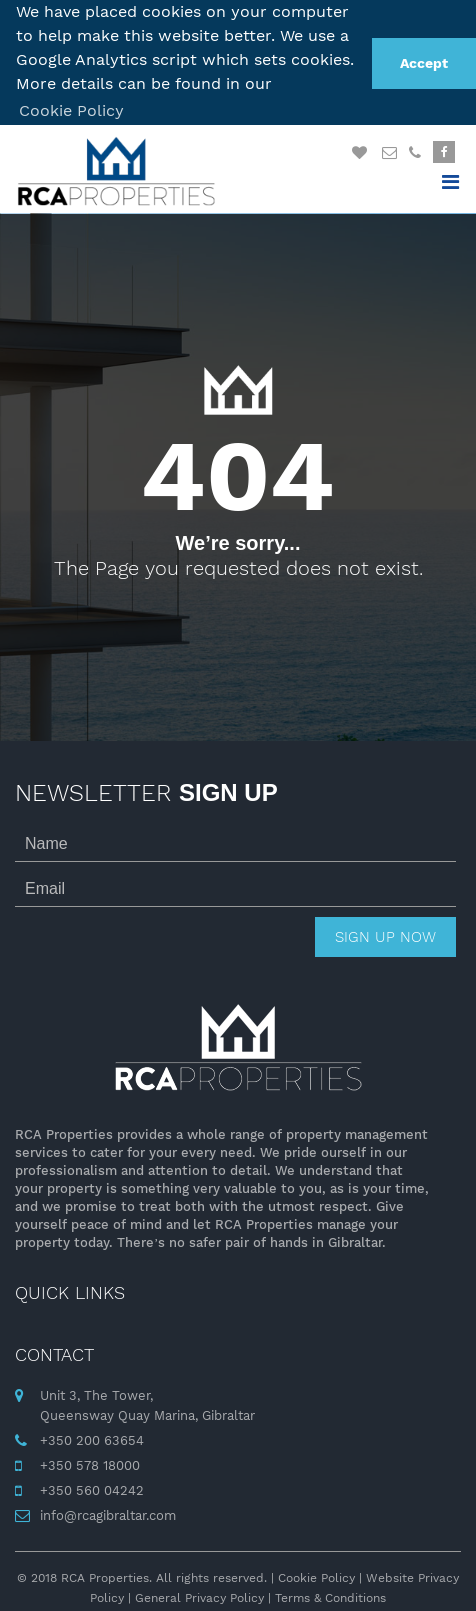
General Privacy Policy (199, 1594)
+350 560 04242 (92, 1486)
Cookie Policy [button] (71, 110)
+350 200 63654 (92, 1436)
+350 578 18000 (90, 1461)
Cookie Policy (316, 1574)
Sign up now (385, 934)
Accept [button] (424, 63)
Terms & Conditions (330, 1594)
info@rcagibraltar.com (108, 1511)
